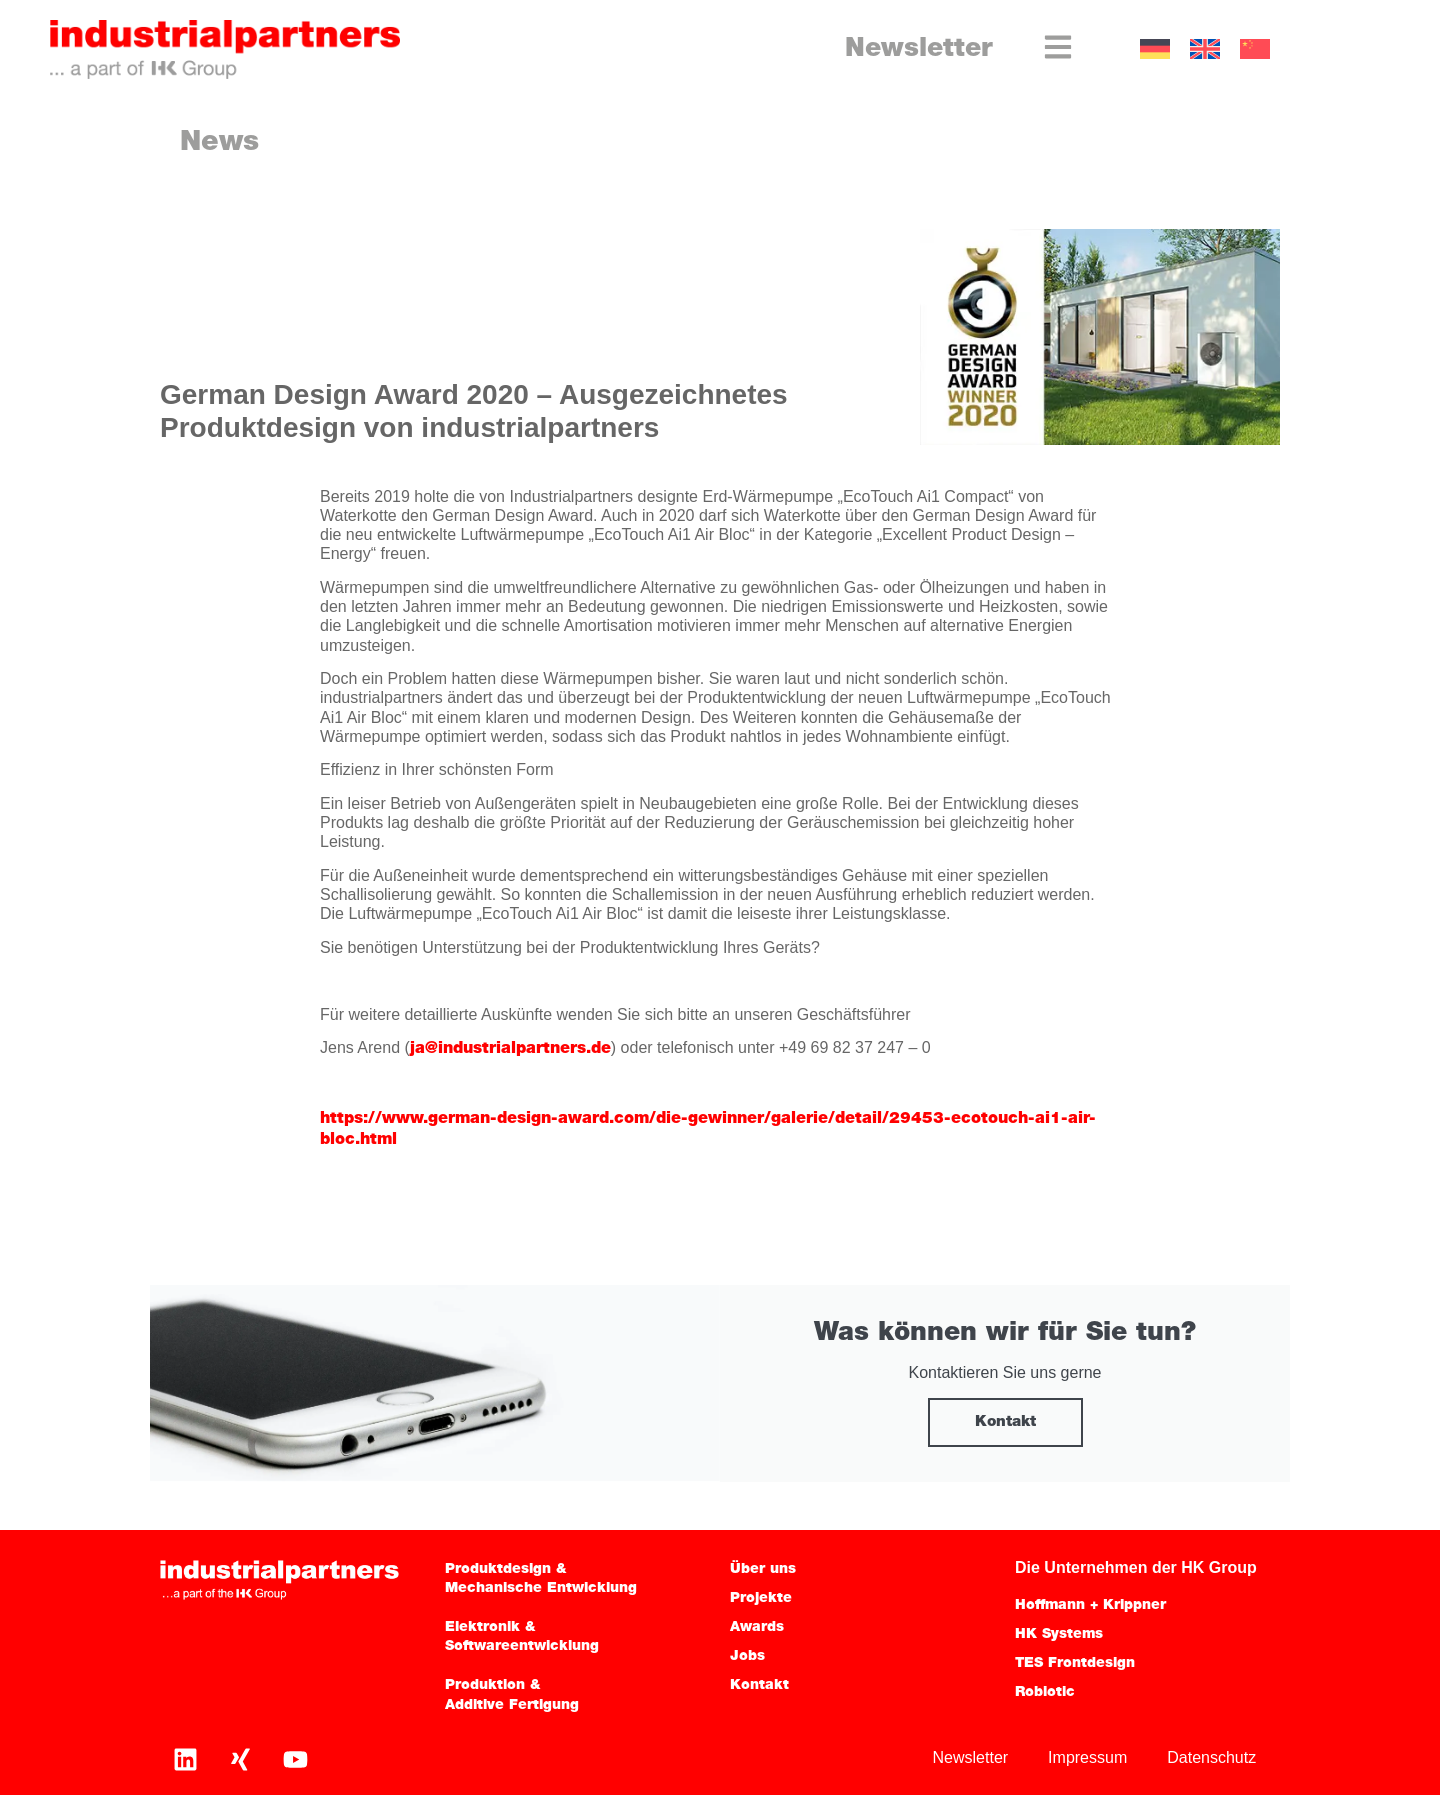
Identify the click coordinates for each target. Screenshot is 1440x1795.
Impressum (1087, 1757)
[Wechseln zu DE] (1155, 49)
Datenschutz (1211, 1757)
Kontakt (1005, 1422)
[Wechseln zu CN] (1255, 49)
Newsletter (919, 49)
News (219, 143)
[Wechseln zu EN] (1205, 49)
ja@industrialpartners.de (510, 1049)
